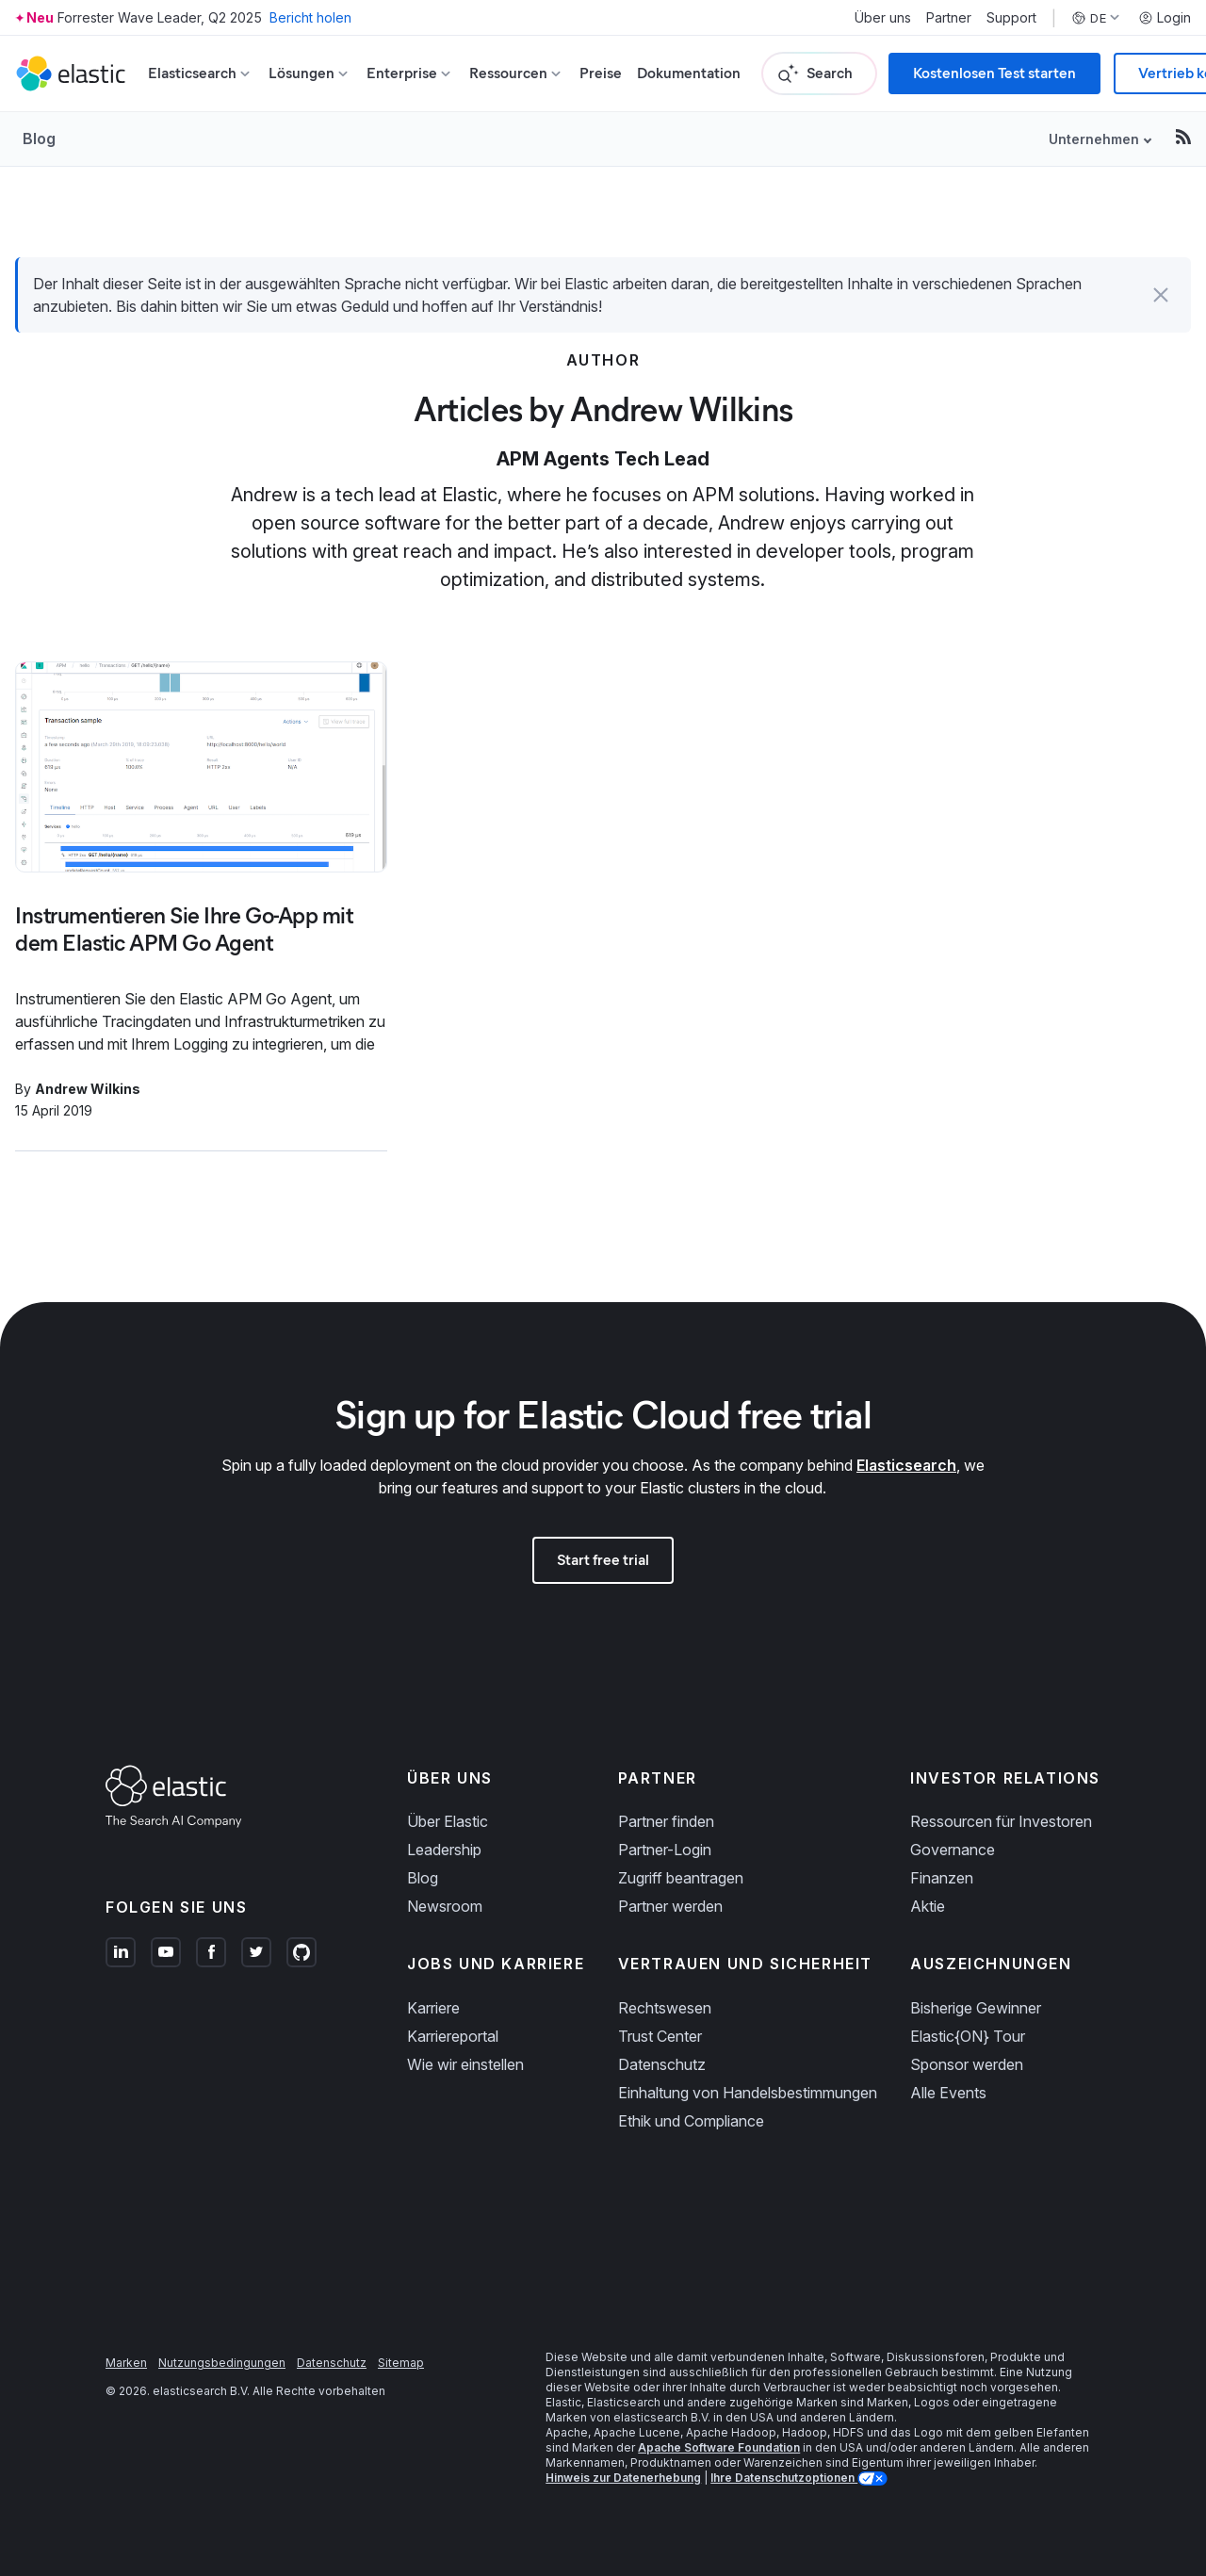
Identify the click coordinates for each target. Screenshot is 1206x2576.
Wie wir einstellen (465, 2064)
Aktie (927, 1906)
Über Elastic (447, 1821)
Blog (39, 138)
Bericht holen (310, 17)
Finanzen (941, 1877)
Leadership (444, 1849)
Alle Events (948, 2092)
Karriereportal (452, 2036)
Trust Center (660, 2036)
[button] (1161, 295)
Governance (952, 1849)
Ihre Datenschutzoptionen (783, 2477)
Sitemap (401, 2363)
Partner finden (666, 1821)
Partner (948, 17)
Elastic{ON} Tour (967, 2036)
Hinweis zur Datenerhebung (623, 2477)
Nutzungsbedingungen (221, 2363)
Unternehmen (1094, 139)
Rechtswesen (664, 2007)
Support (1011, 17)
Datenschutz (662, 2064)
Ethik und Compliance (691, 2120)
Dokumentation (689, 73)
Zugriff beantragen (680, 1877)
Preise (600, 73)
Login (1164, 17)
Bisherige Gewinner (975, 2007)
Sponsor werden (966, 2064)
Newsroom (444, 1906)
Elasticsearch (906, 1465)
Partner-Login (664, 1849)
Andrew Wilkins (87, 1089)
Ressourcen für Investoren (1001, 1821)
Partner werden (670, 1906)
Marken (126, 2363)
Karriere (433, 2007)
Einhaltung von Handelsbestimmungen (747, 2092)
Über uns (883, 17)
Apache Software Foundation (719, 2447)
